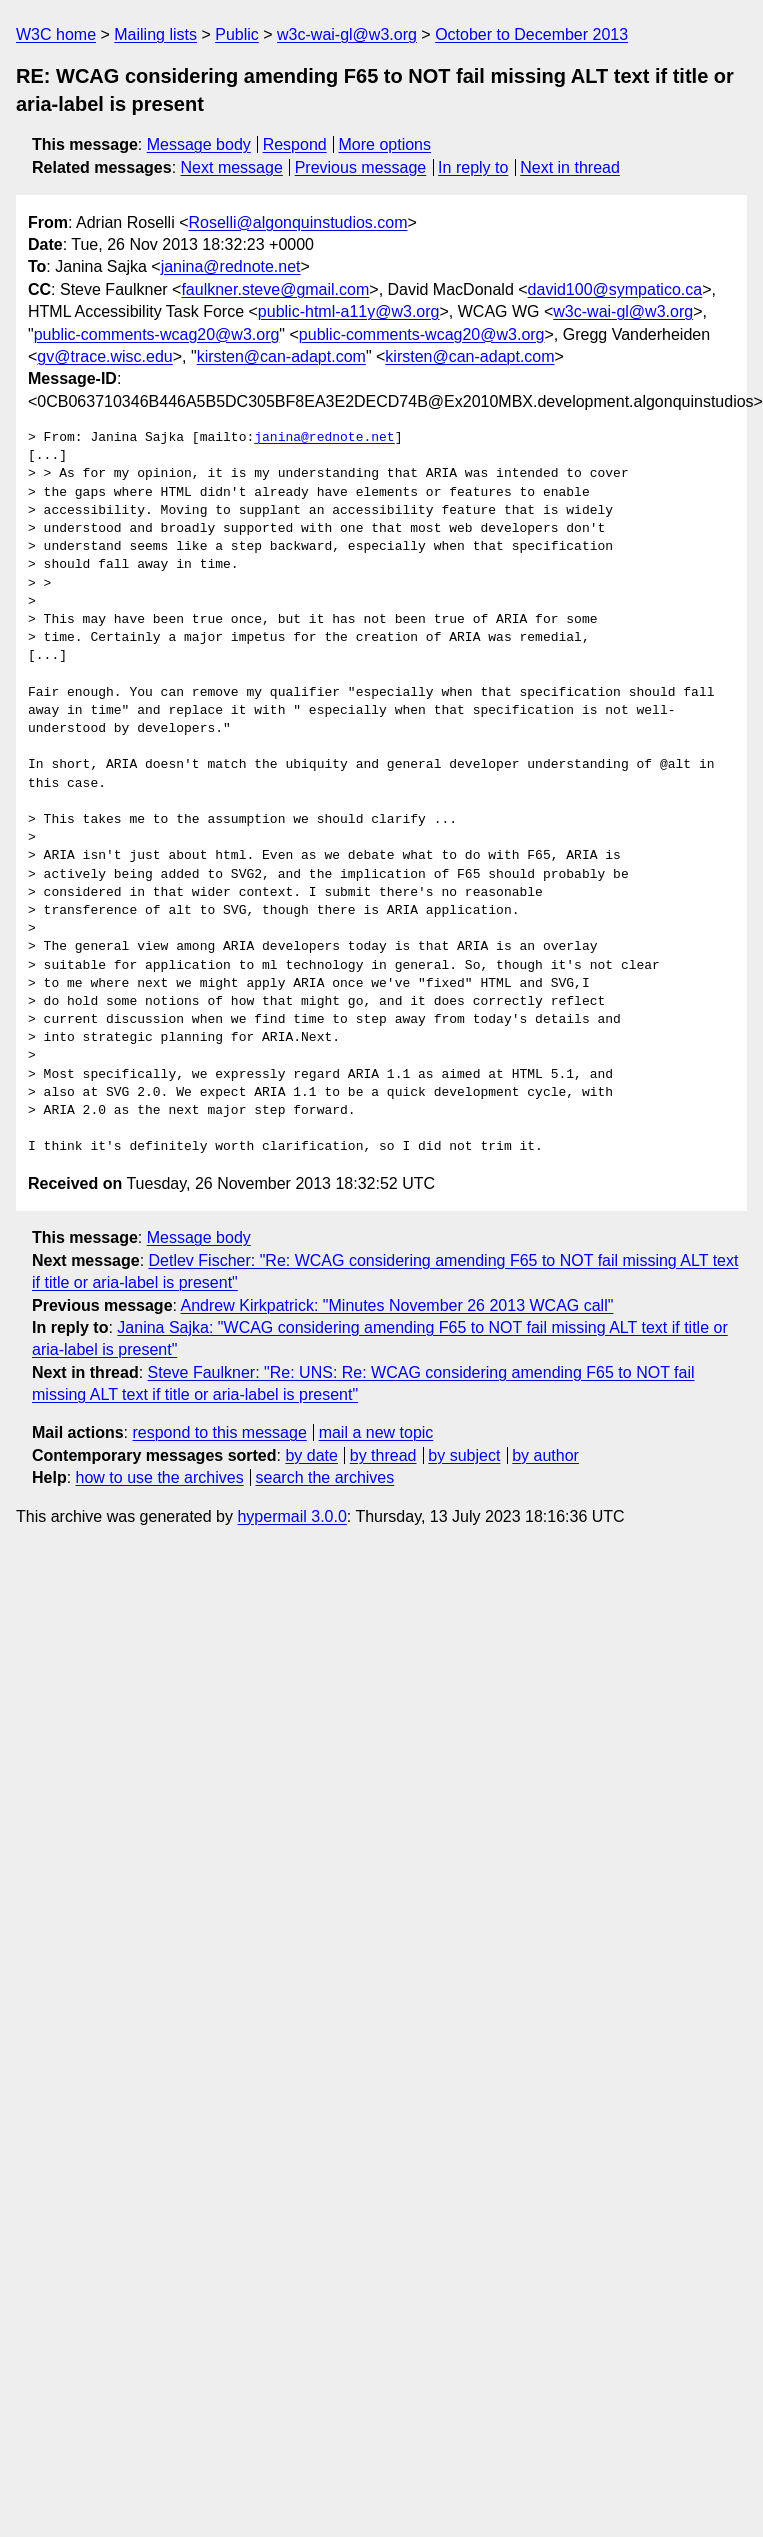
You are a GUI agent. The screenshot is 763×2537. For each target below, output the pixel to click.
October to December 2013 (531, 34)
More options (385, 144)
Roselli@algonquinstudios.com (298, 222)
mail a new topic (376, 1432)
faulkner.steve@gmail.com (275, 289)
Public (237, 34)
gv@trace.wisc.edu (104, 356)
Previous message (361, 167)
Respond (295, 144)
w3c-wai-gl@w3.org (347, 34)
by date (311, 1455)
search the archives (325, 1477)
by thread (383, 1455)
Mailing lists (155, 34)
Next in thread (570, 167)
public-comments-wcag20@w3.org (157, 334)
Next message (232, 167)
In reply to (473, 167)
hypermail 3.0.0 (291, 1516)
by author (545, 1455)
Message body (199, 144)
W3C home (56, 34)
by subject (464, 1455)
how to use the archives (160, 1477)
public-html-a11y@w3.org (349, 311)
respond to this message (219, 1432)
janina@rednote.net (231, 266)
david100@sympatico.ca (615, 289)
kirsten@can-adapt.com (281, 356)
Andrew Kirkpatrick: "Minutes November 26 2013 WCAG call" (397, 1305)
